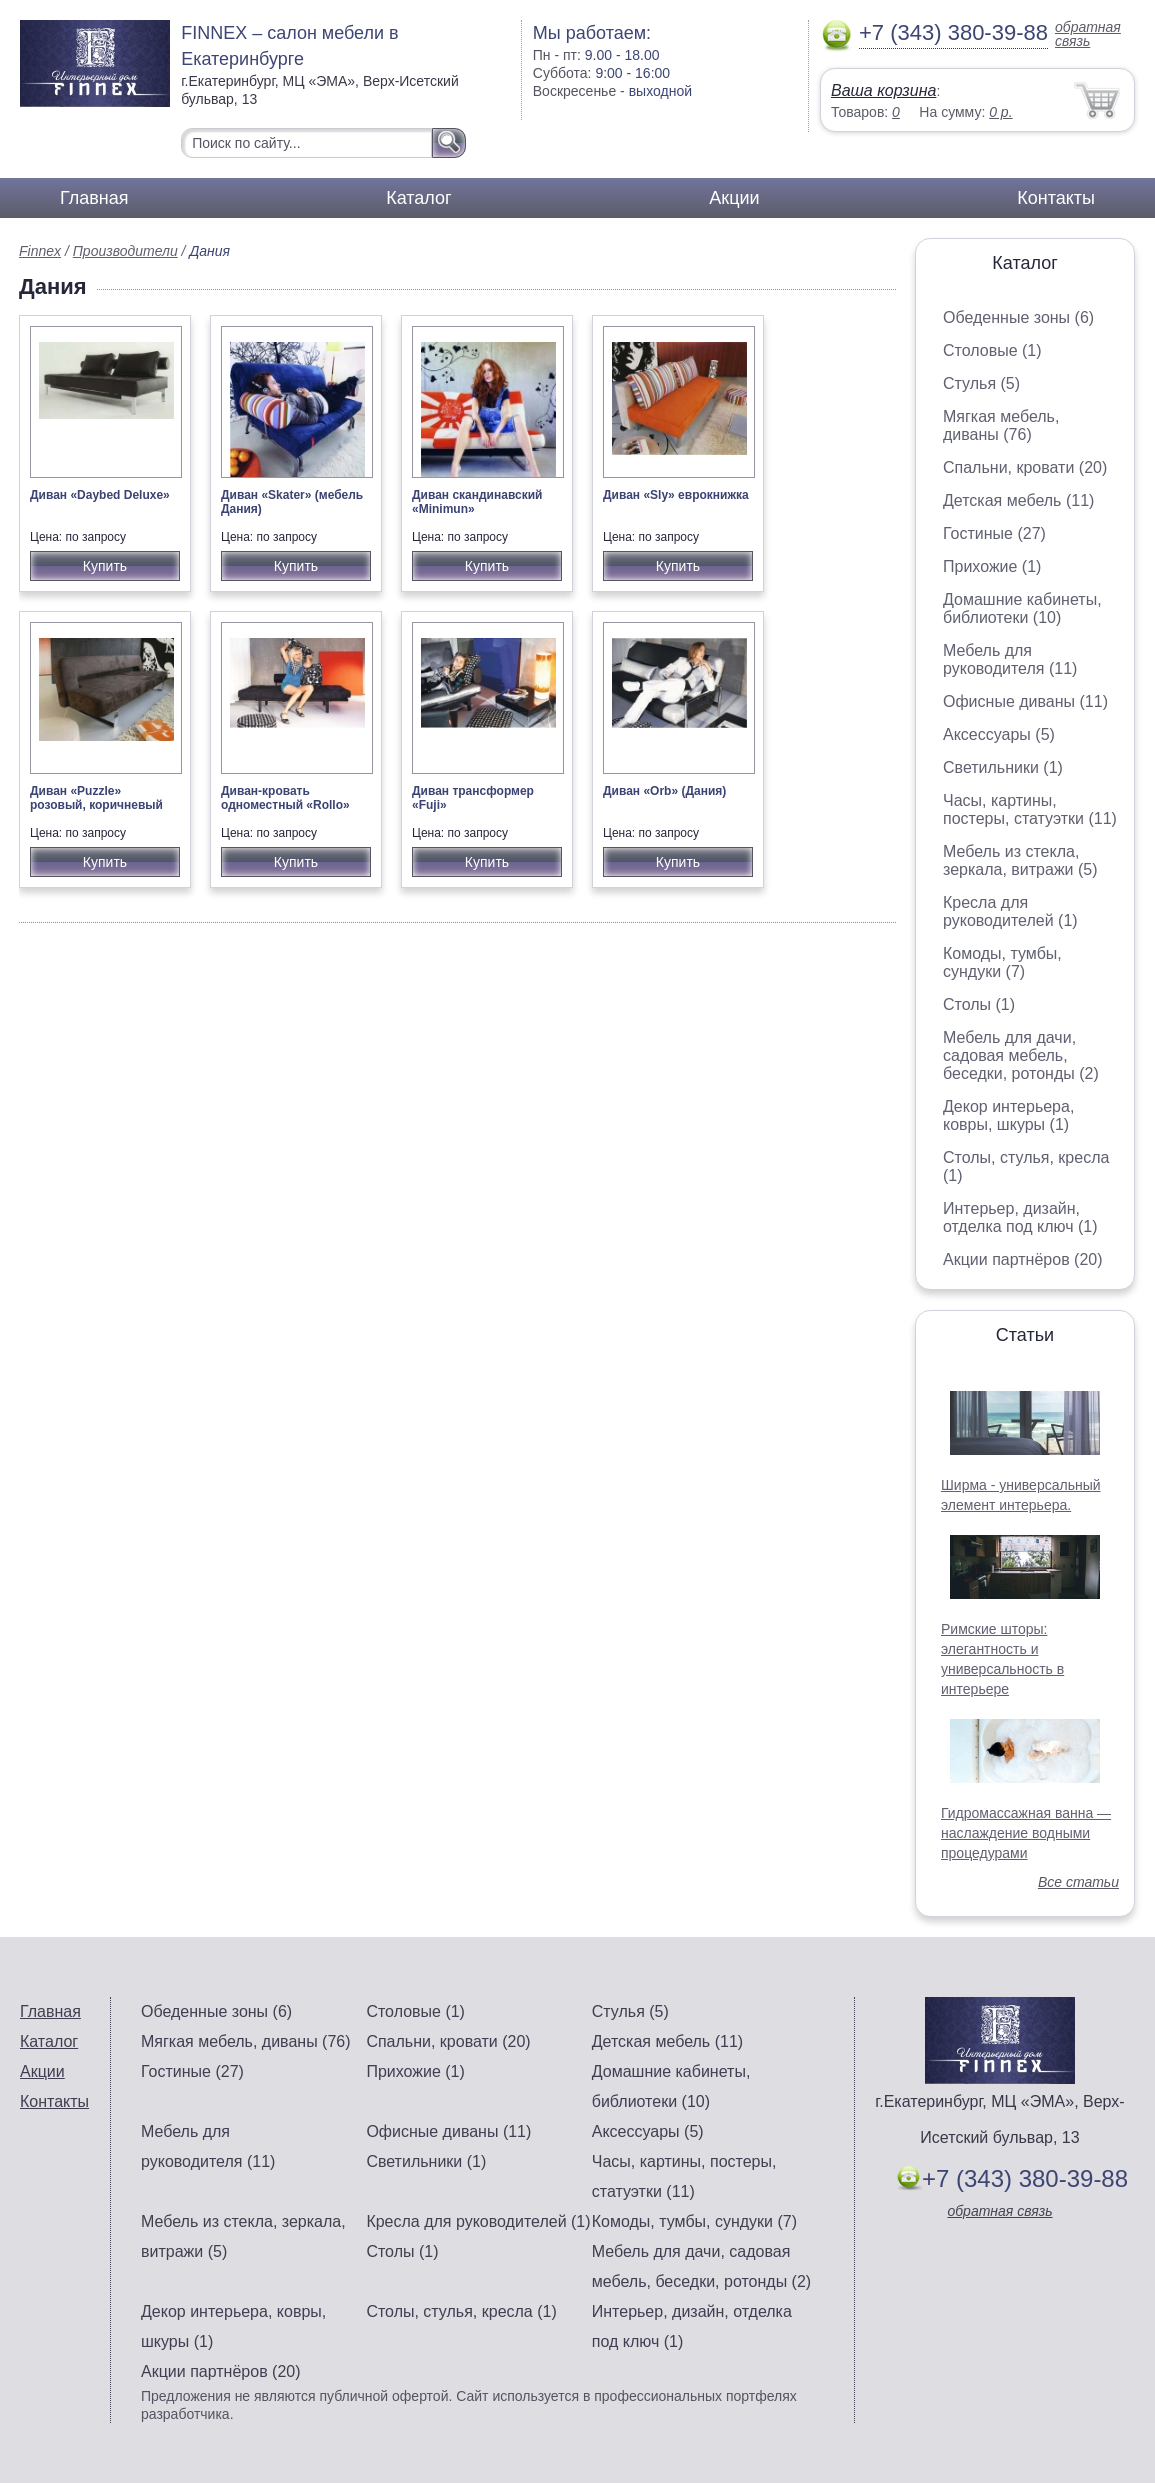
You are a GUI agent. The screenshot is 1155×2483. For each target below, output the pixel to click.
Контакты (1056, 198)
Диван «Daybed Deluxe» (100, 495)
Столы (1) (979, 1004)
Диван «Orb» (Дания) (664, 791)
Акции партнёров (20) (1023, 1259)
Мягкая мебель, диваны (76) (1001, 425)
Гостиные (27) (994, 533)
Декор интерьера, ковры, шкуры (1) (1008, 1115)
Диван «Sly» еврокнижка (676, 495)
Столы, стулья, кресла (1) (461, 2311)
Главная (94, 198)
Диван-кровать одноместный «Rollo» (285, 798)
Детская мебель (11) (1018, 500)
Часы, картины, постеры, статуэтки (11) (1030, 809)
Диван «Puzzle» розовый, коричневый (96, 798)
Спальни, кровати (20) (1025, 467)
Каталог (418, 198)
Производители (125, 251)
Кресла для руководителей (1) (1010, 911)
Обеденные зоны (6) (1018, 317)
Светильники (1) (1003, 767)
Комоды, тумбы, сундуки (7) (1002, 962)
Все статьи (1078, 1882)
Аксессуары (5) (999, 734)
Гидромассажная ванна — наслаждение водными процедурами (1026, 1833)
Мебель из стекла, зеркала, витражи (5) (1020, 860)
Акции (734, 198)
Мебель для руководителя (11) (1010, 659)
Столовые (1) (992, 350)
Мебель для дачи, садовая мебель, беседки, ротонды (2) (1021, 1055)
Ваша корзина (883, 90)
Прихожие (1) (992, 566)
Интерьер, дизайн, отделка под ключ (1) (1020, 1217)
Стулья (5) (981, 383)
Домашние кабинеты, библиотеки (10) (1022, 608)
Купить (105, 566)
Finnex (40, 251)
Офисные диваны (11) (1025, 701)
